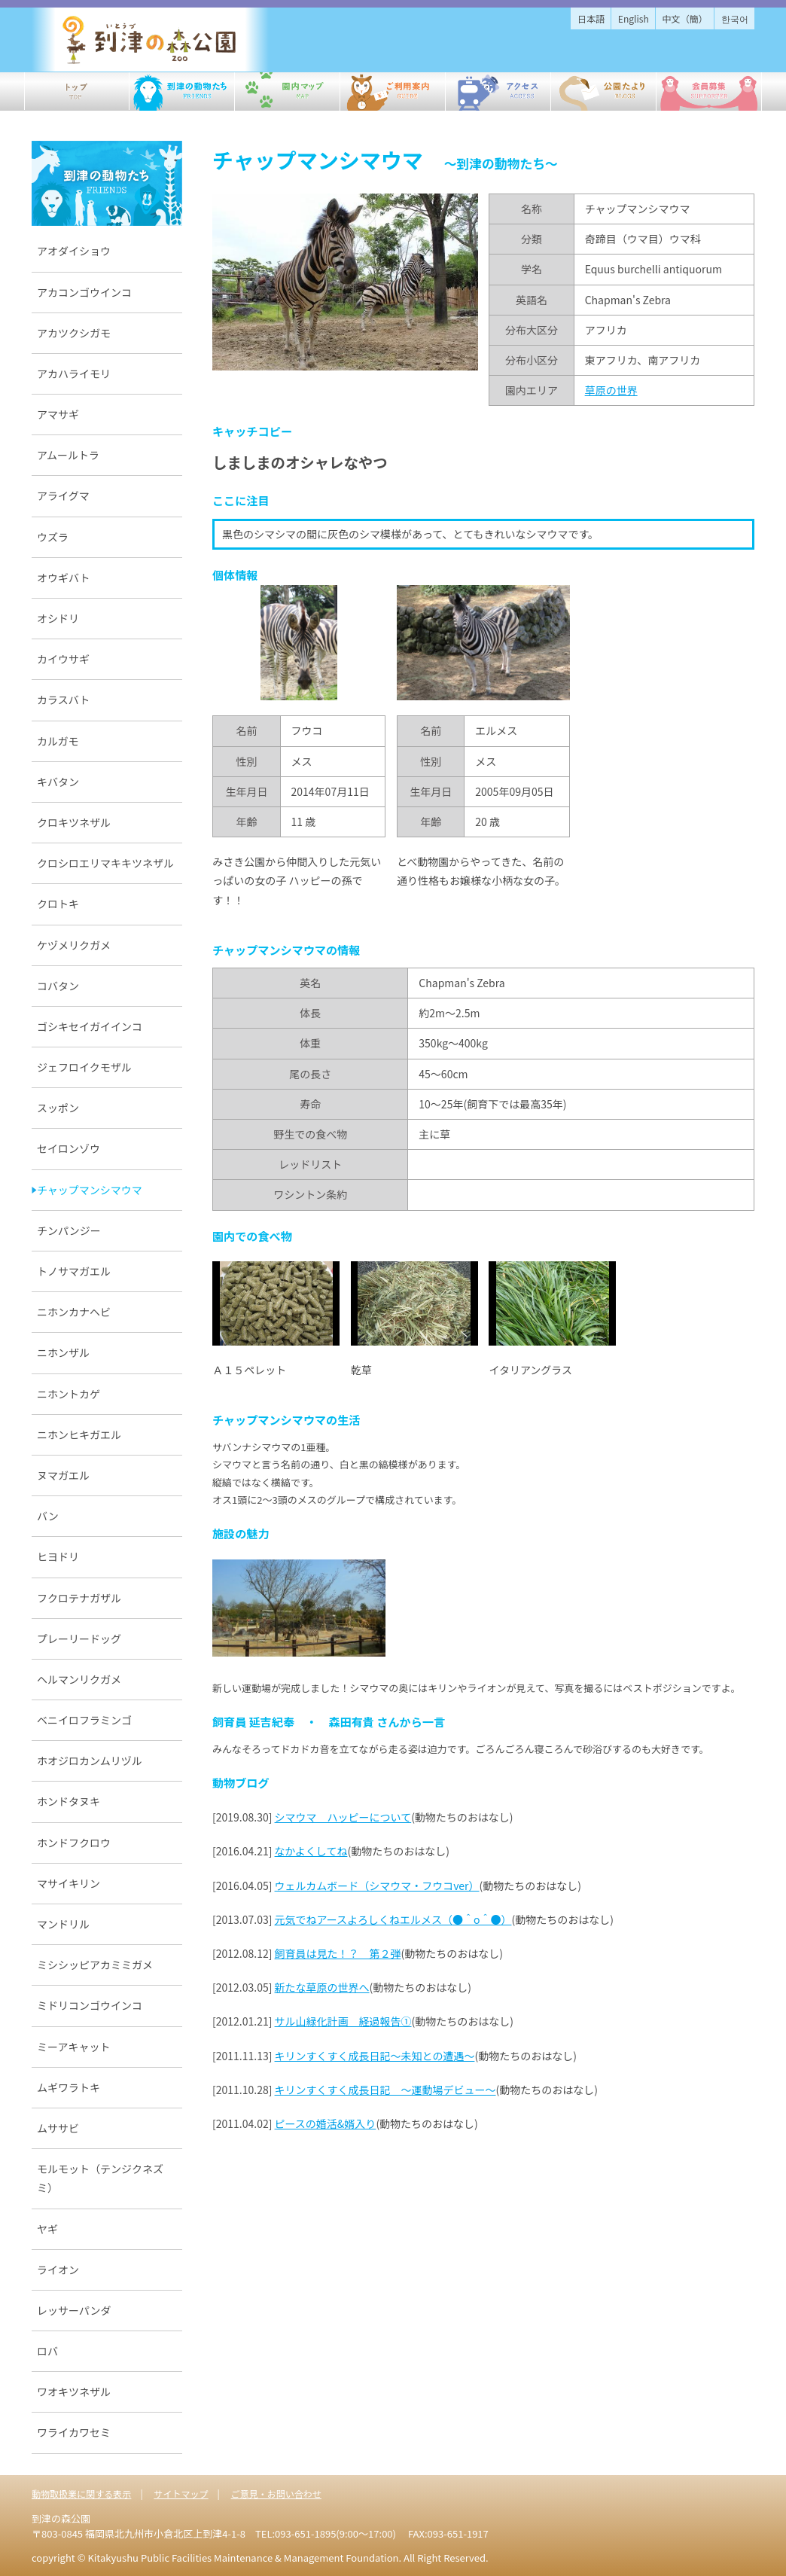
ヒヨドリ (58, 1556)
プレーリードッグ (79, 1638)
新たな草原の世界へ (322, 1987)
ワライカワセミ (74, 2432)
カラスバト (63, 699)
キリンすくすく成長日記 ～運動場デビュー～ (385, 2089)
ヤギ (47, 2228)
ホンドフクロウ (74, 1842)
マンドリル (63, 1923)
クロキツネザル (74, 822)
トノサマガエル (74, 1271)
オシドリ (58, 618)
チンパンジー (69, 1230)
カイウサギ (63, 658)
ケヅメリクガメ (74, 945)
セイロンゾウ (68, 1148)
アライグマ (63, 495)
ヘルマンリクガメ (79, 1679)
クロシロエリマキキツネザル (105, 862)
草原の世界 (611, 390)
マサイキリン (68, 1883)
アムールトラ (68, 454)
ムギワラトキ (68, 2087)
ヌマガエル (63, 1475)
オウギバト (63, 577)
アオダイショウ (74, 250)
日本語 (591, 18)
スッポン (58, 1107)
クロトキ (58, 903)
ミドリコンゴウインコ (89, 2005)
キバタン (58, 781)
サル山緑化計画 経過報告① (343, 2021)
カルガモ (58, 740)
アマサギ (58, 414)
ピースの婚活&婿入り (325, 2123)
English (633, 18)
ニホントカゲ (68, 1393)
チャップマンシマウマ (89, 1189)
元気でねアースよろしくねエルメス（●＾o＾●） (393, 1919)
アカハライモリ (74, 373)
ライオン (58, 2269)
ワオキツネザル (74, 2391)
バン (48, 1515)
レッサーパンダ (74, 2310)
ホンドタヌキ (68, 1801)
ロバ (47, 2350)
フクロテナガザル (79, 1597)
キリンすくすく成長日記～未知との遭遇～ (375, 2055)
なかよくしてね (311, 1850)
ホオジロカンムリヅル (89, 1760)
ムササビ (58, 2127)
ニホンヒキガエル (79, 1434)
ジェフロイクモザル (84, 1067)
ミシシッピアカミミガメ (95, 1964)
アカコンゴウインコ (84, 292)
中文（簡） (685, 18)
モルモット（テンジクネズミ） (100, 2178)
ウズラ (53, 536)
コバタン (58, 985)
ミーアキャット (73, 2046)
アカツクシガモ (74, 332)
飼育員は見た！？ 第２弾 (338, 1953)
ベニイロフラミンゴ (84, 1719)
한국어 (734, 18)
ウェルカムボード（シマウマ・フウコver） (377, 1885)
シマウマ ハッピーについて (343, 1817)
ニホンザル (63, 1352)
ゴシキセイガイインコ (89, 1026)
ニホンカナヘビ (74, 1311)
